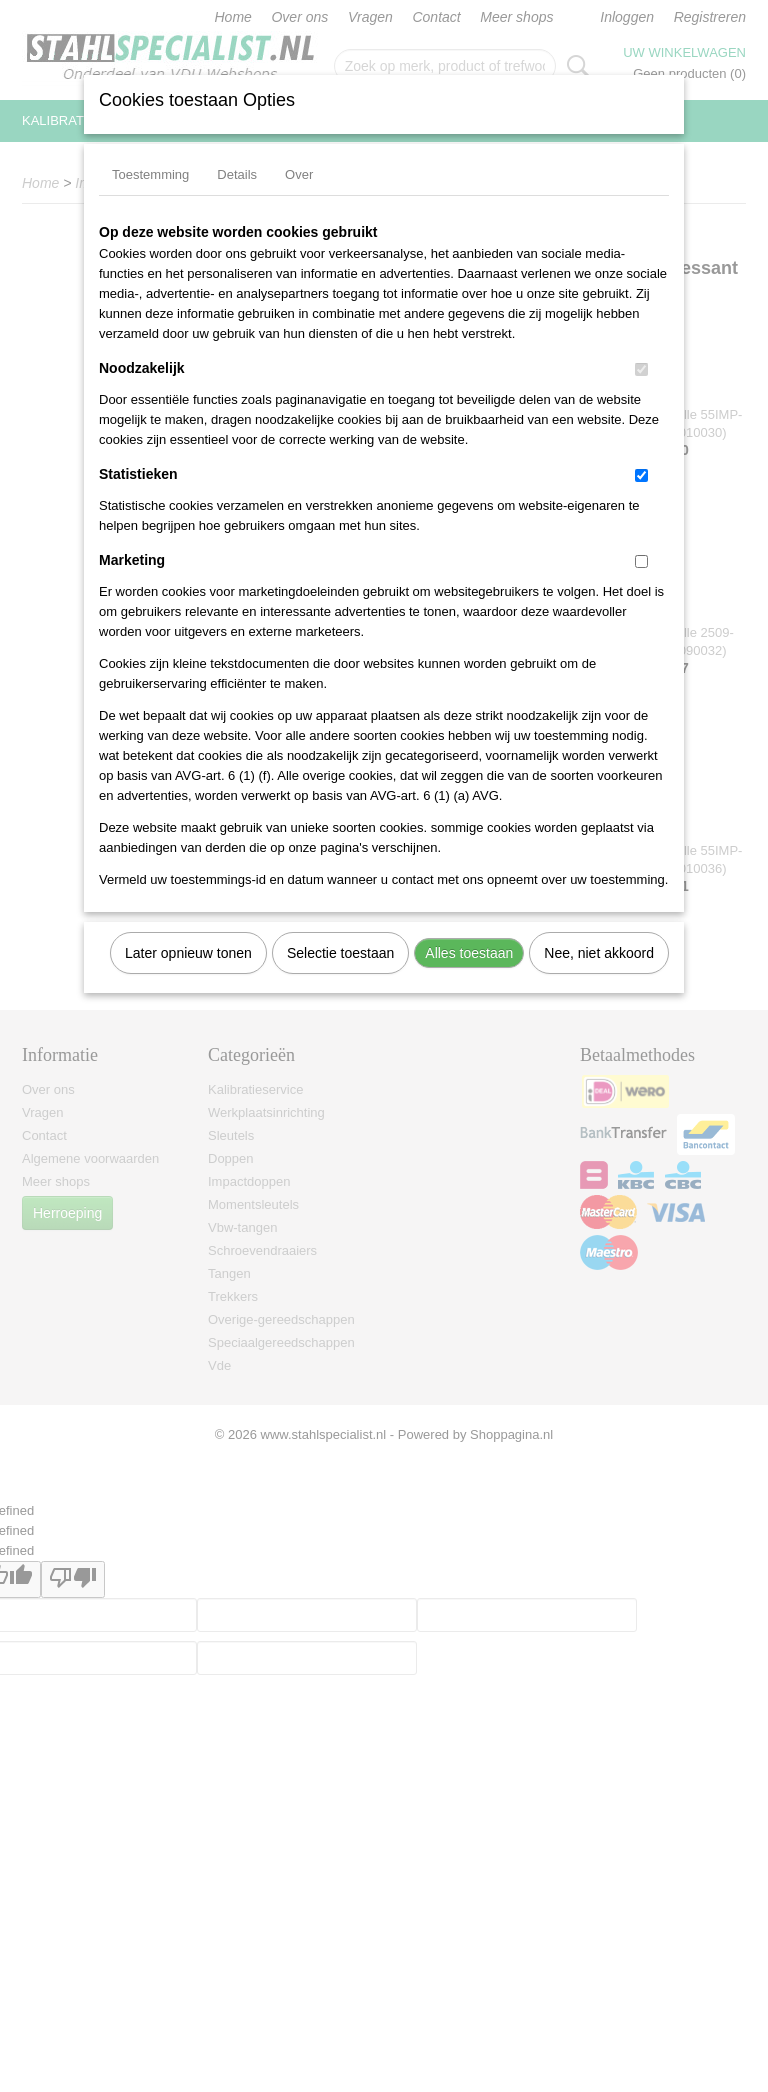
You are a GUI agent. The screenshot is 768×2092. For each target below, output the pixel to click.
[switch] (641, 369)
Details (237, 174)
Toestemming (150, 174)
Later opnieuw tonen (188, 953)
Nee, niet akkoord (599, 953)
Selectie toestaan (340, 953)
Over (299, 174)
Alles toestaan (469, 953)
